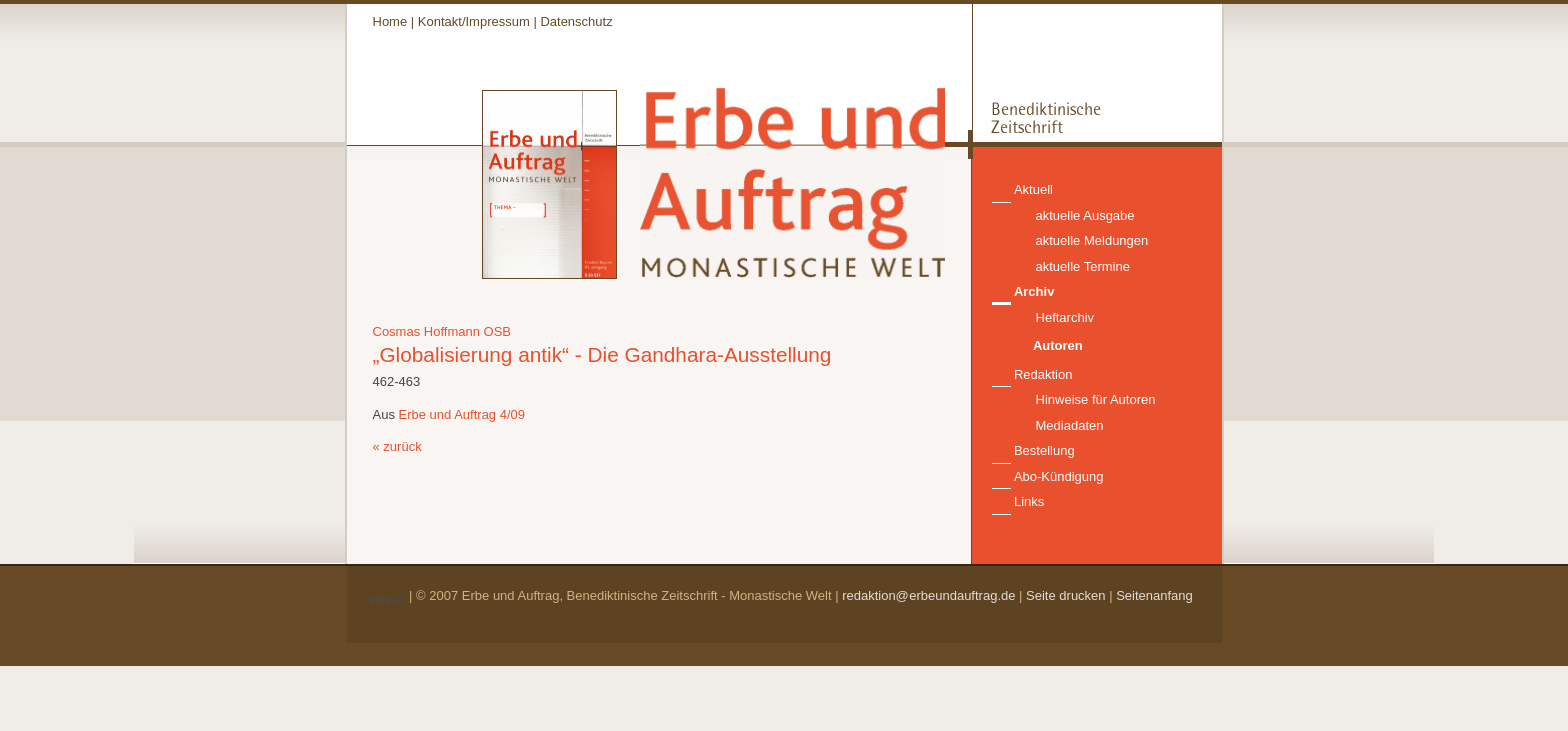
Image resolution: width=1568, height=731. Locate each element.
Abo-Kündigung (1059, 476)
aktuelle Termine (1083, 266)
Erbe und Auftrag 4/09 (462, 414)
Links (1029, 501)
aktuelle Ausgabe (1085, 215)
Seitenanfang (1154, 595)
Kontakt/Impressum (474, 21)
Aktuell (1033, 189)
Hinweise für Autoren (1096, 399)
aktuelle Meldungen (1092, 240)
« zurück (397, 446)
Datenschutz (576, 21)
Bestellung (1044, 450)
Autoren (1058, 345)
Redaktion (1043, 374)
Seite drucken (1066, 595)
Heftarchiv (1065, 317)
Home (390, 21)
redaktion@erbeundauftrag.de (928, 595)
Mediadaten (1070, 425)
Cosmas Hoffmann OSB (442, 331)
